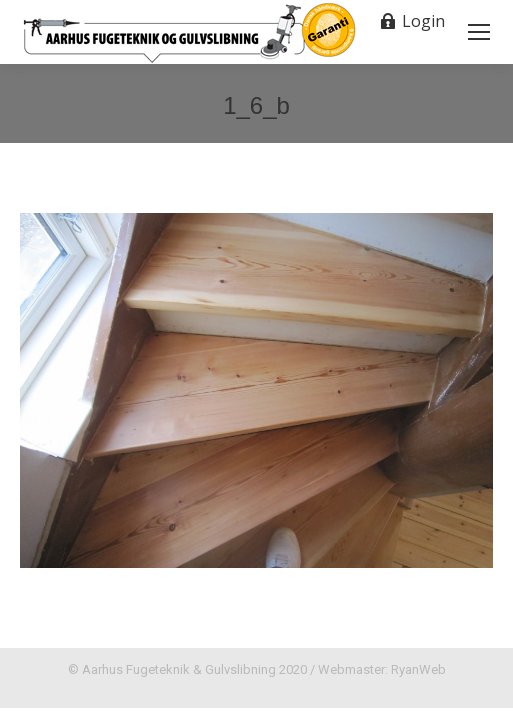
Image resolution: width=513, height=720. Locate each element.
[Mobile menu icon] (479, 32)
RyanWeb (418, 669)
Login (412, 21)
